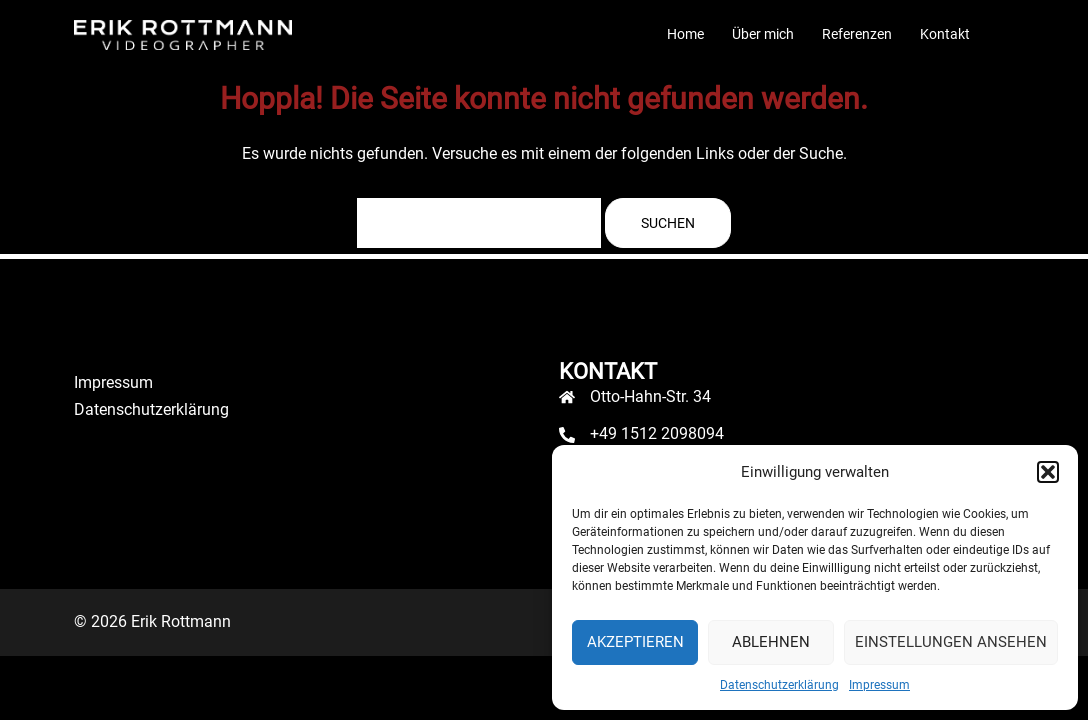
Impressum (879, 685)
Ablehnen (771, 642)
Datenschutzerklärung (779, 685)
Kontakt (945, 34)
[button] (1048, 472)
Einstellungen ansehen (951, 642)
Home (685, 34)
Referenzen (857, 34)
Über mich (763, 34)
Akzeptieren (635, 642)
